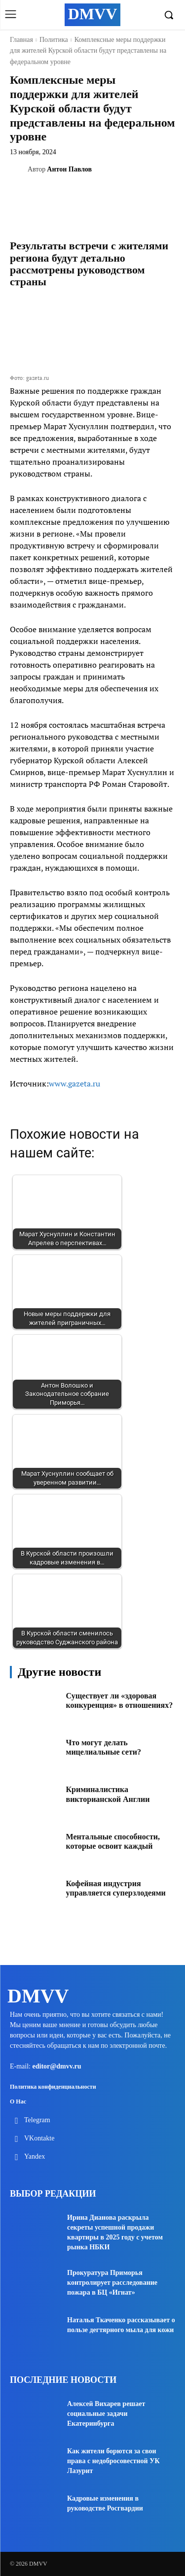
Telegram (37, 2120)
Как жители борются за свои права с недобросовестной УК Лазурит (113, 2460)
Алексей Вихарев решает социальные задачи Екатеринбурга (106, 2413)
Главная (21, 39)
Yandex (34, 2156)
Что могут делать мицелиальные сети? (104, 1747)
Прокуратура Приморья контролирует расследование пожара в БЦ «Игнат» (112, 2282)
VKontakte (39, 2138)
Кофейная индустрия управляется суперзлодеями (116, 1888)
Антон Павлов (69, 169)
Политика (53, 39)
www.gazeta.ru (74, 1083)
